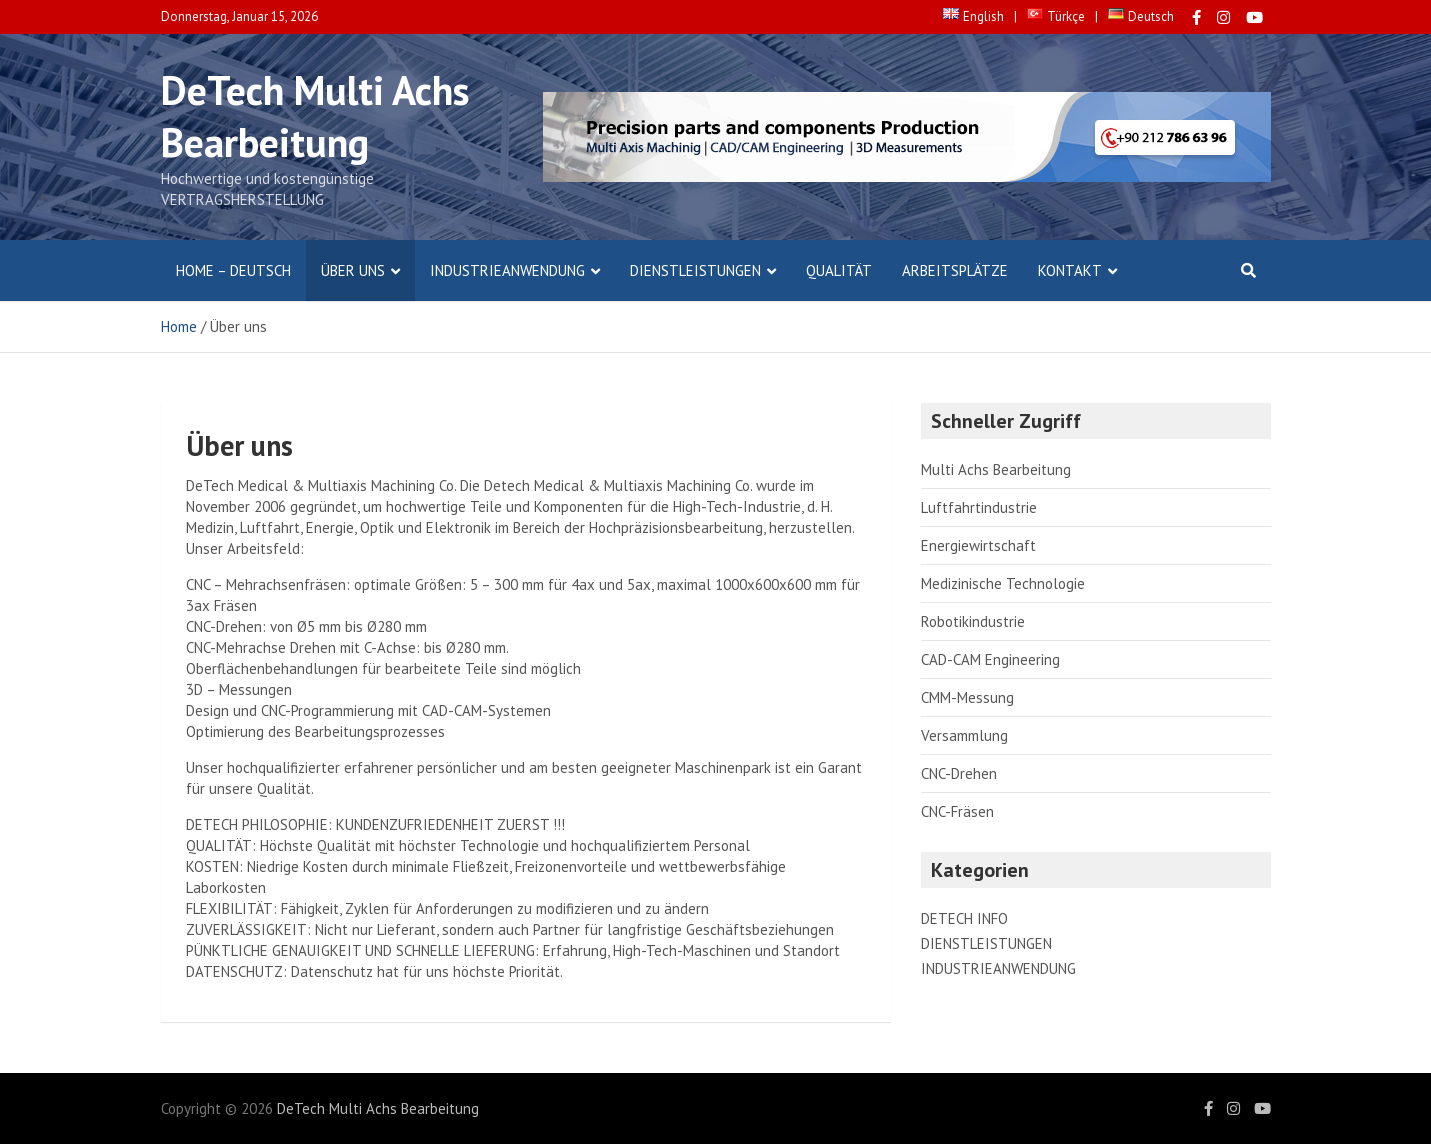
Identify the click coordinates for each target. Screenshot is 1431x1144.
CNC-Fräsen (957, 811)
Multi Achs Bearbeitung (996, 469)
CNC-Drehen (959, 773)
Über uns (353, 270)
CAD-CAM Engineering (990, 659)
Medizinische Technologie (1003, 583)
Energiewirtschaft (978, 545)
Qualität (839, 270)
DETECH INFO (964, 918)
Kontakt (1070, 270)
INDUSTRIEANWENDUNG (507, 270)
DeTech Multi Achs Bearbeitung (315, 116)
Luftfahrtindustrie (979, 507)
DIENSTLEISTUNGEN (695, 270)
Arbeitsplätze (955, 270)
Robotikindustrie (973, 621)
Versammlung (964, 735)
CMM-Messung (967, 697)
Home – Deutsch (233, 270)
